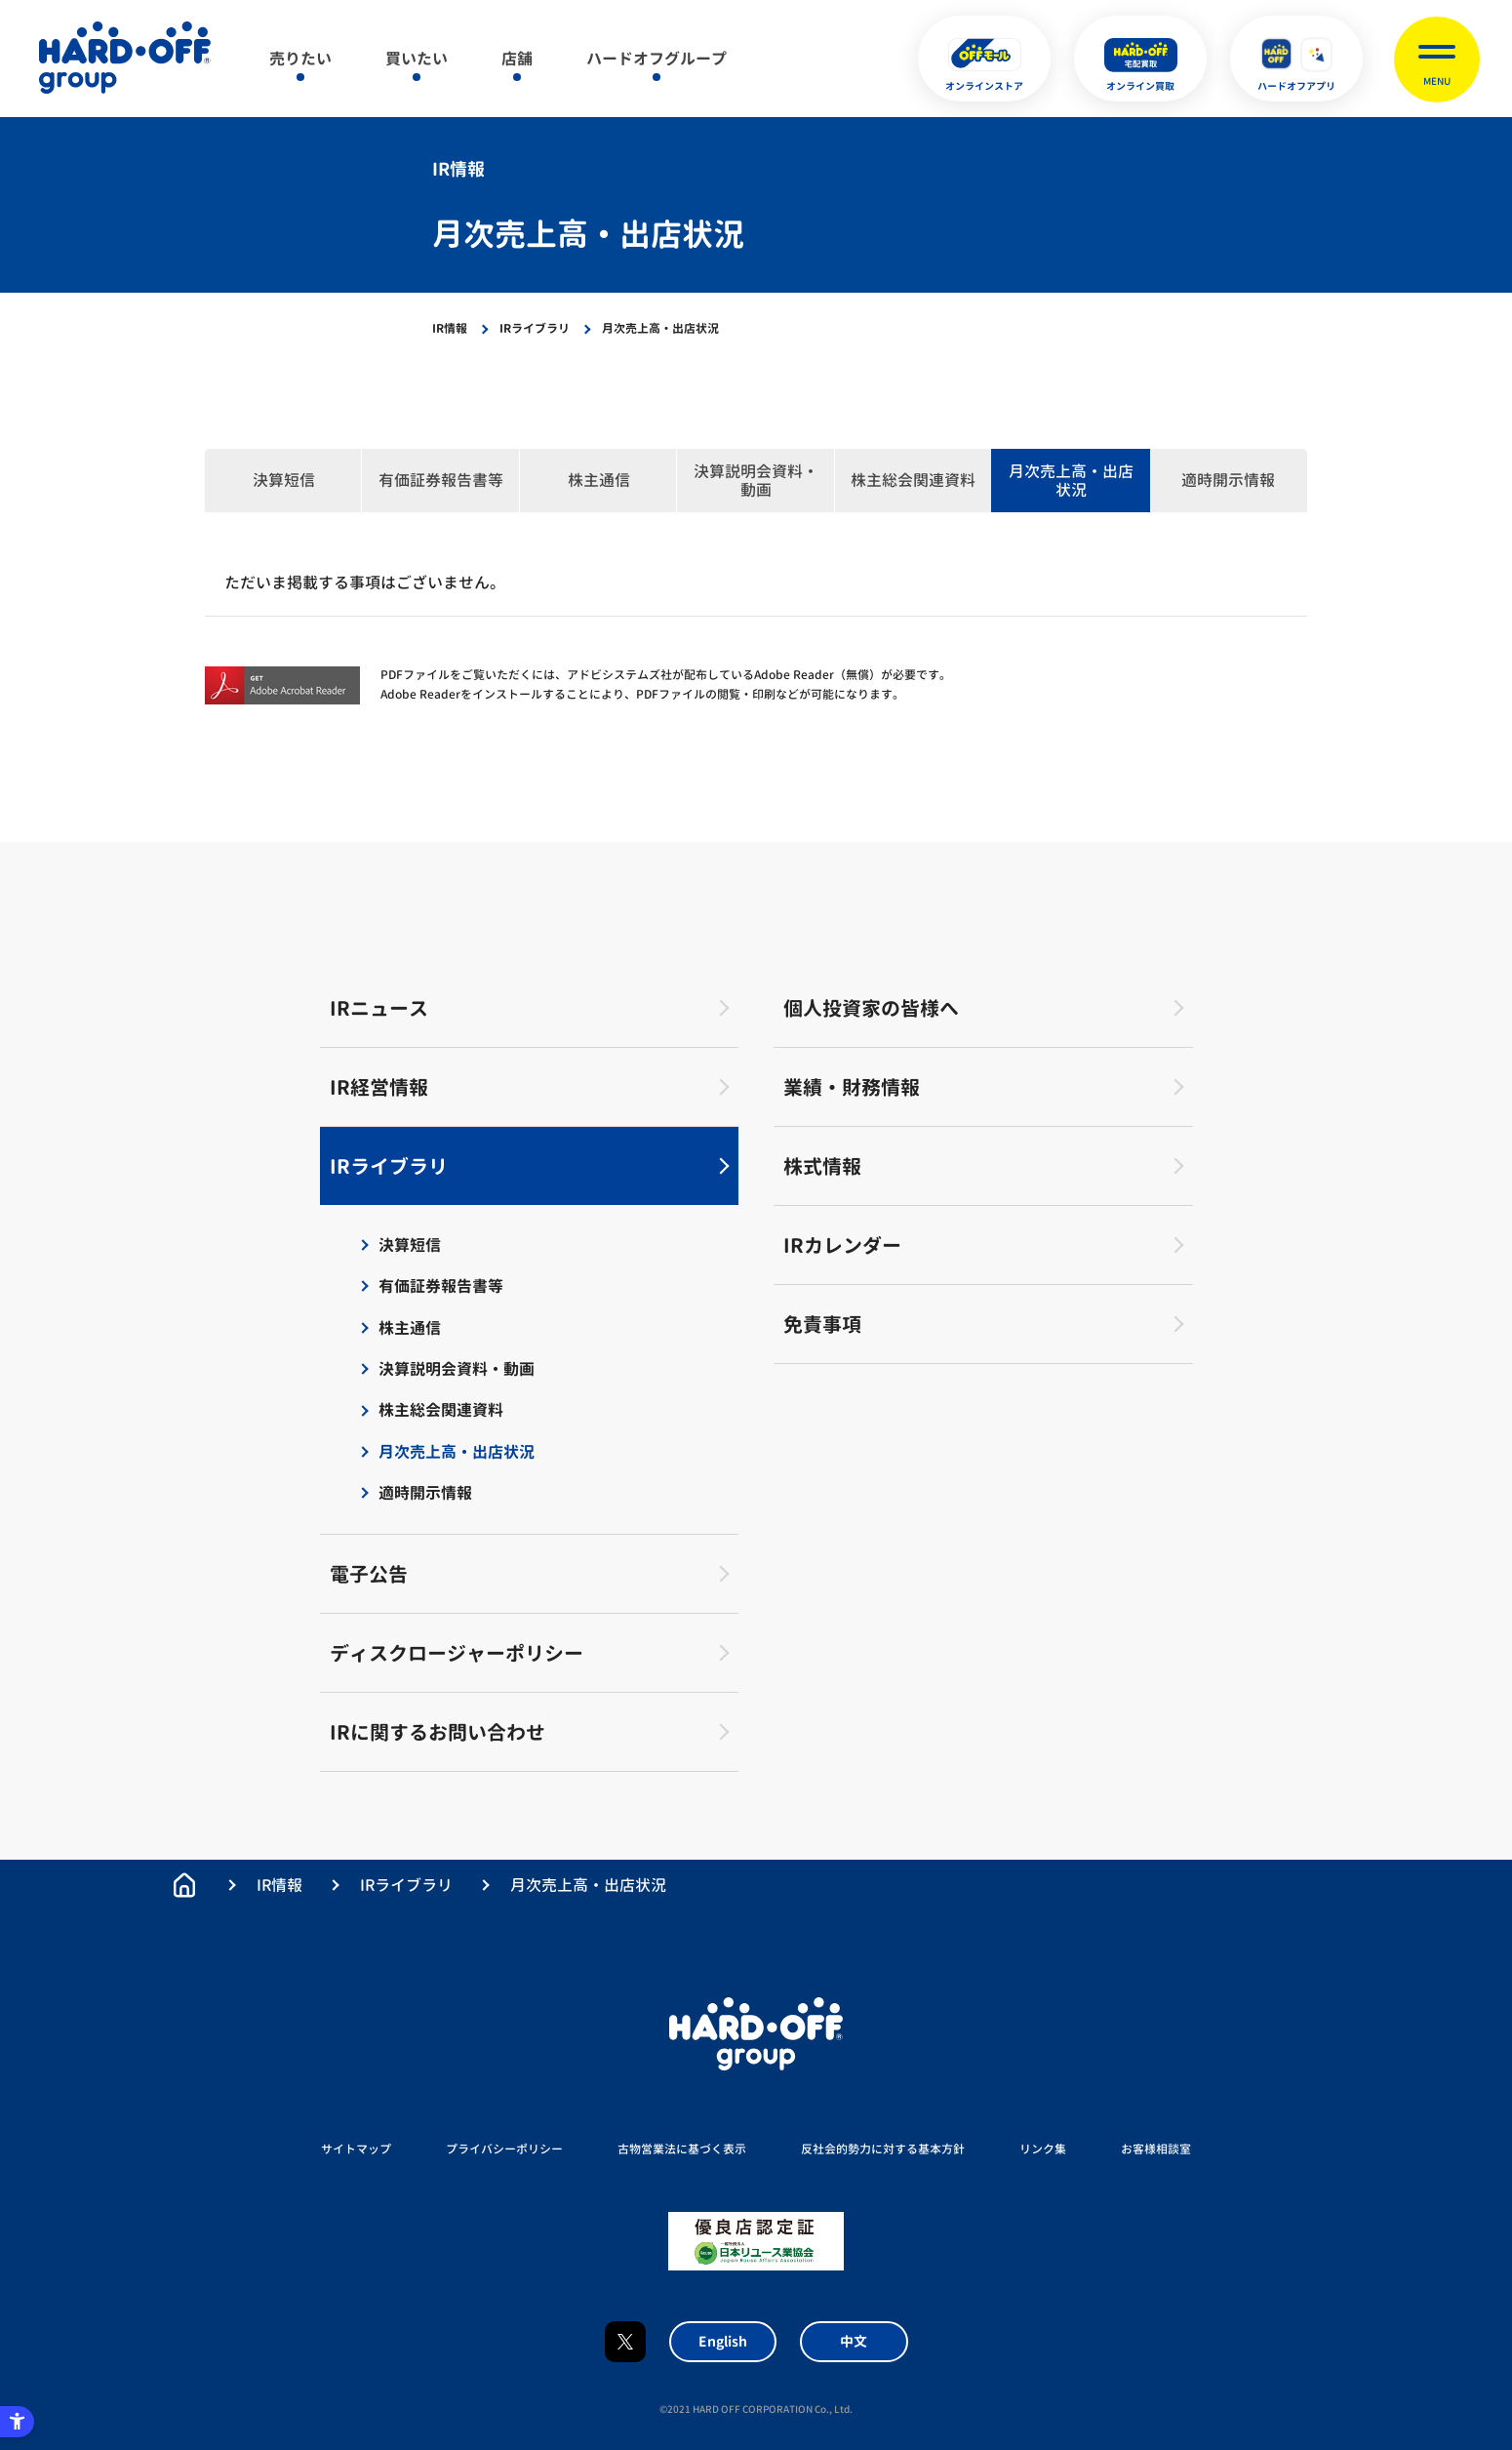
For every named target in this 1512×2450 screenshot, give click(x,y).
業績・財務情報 (851, 1087)
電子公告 (369, 1573)
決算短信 (284, 480)
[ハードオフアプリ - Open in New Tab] (1296, 58)
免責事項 (822, 1324)
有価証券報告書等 (440, 480)
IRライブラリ (534, 328)
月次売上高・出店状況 (1071, 481)
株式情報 (822, 1166)
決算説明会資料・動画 (756, 481)
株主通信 (599, 480)
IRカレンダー (842, 1245)
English (722, 2341)
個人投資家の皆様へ (871, 1008)
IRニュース (379, 1008)
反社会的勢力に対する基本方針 (883, 2149)
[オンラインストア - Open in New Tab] (984, 58)
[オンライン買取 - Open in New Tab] (1140, 58)
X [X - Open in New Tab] (625, 2341)
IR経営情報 (379, 1087)
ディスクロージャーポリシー (456, 1653)
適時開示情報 (1228, 480)
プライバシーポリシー (504, 2149)
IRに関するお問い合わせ (437, 1732)
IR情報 (449, 328)
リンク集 (1042, 2149)
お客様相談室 (1156, 2149)
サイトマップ (356, 2149)
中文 (853, 2341)
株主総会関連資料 (913, 480)
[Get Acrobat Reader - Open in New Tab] (283, 685)
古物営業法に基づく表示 (681, 2149)
